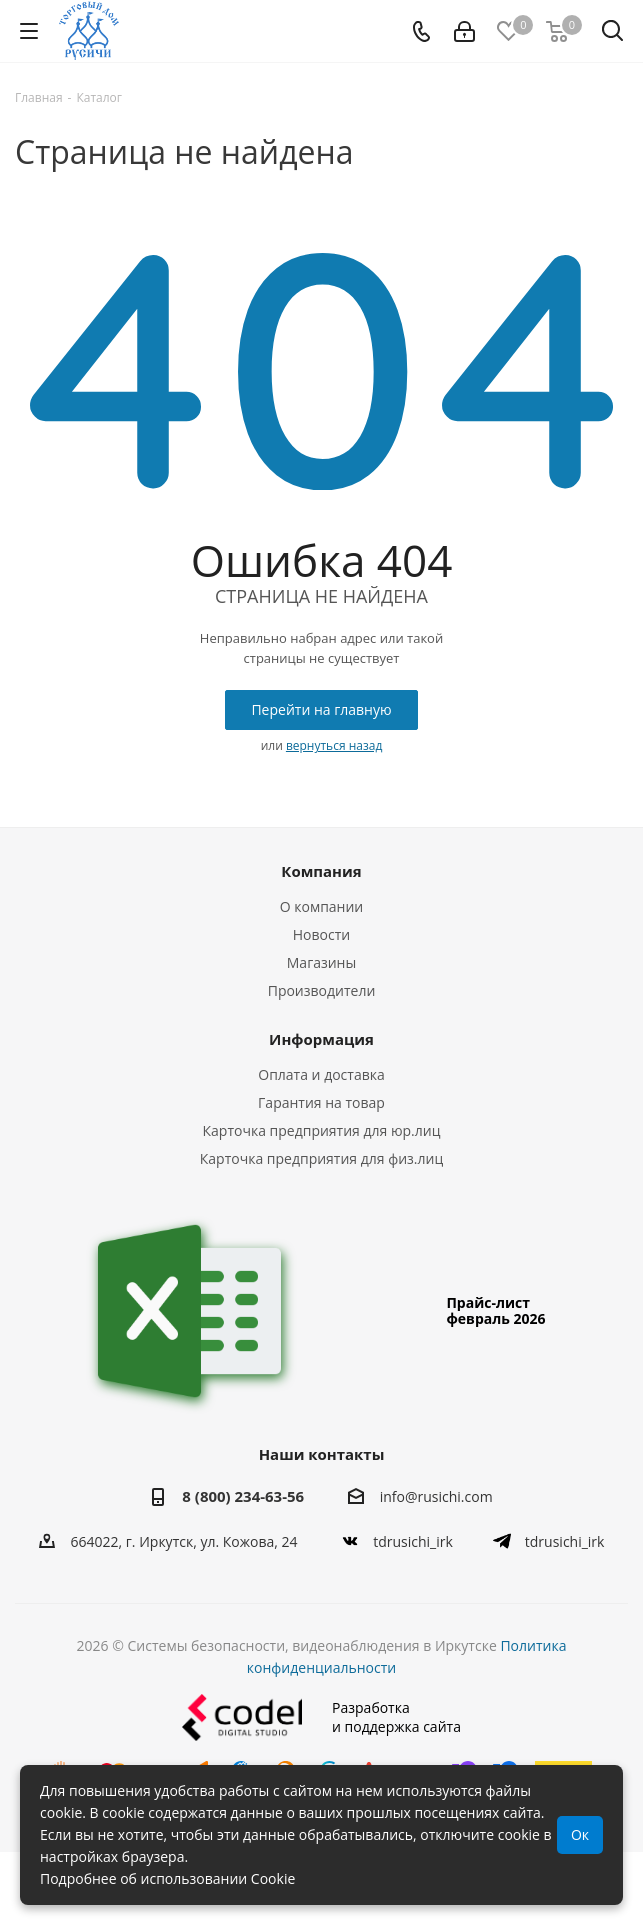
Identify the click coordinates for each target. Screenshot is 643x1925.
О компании (322, 906)
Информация (321, 1039)
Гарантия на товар (321, 1102)
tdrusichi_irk (413, 1541)
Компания (321, 871)
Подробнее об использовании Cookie (167, 1878)
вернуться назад (334, 745)
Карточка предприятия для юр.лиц (322, 1130)
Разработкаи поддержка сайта (321, 1717)
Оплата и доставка (321, 1074)
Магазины (321, 962)
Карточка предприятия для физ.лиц (321, 1158)
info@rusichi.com (436, 1497)
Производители (322, 990)
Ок (580, 1834)
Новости (321, 934)
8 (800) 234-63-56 (243, 1496)
